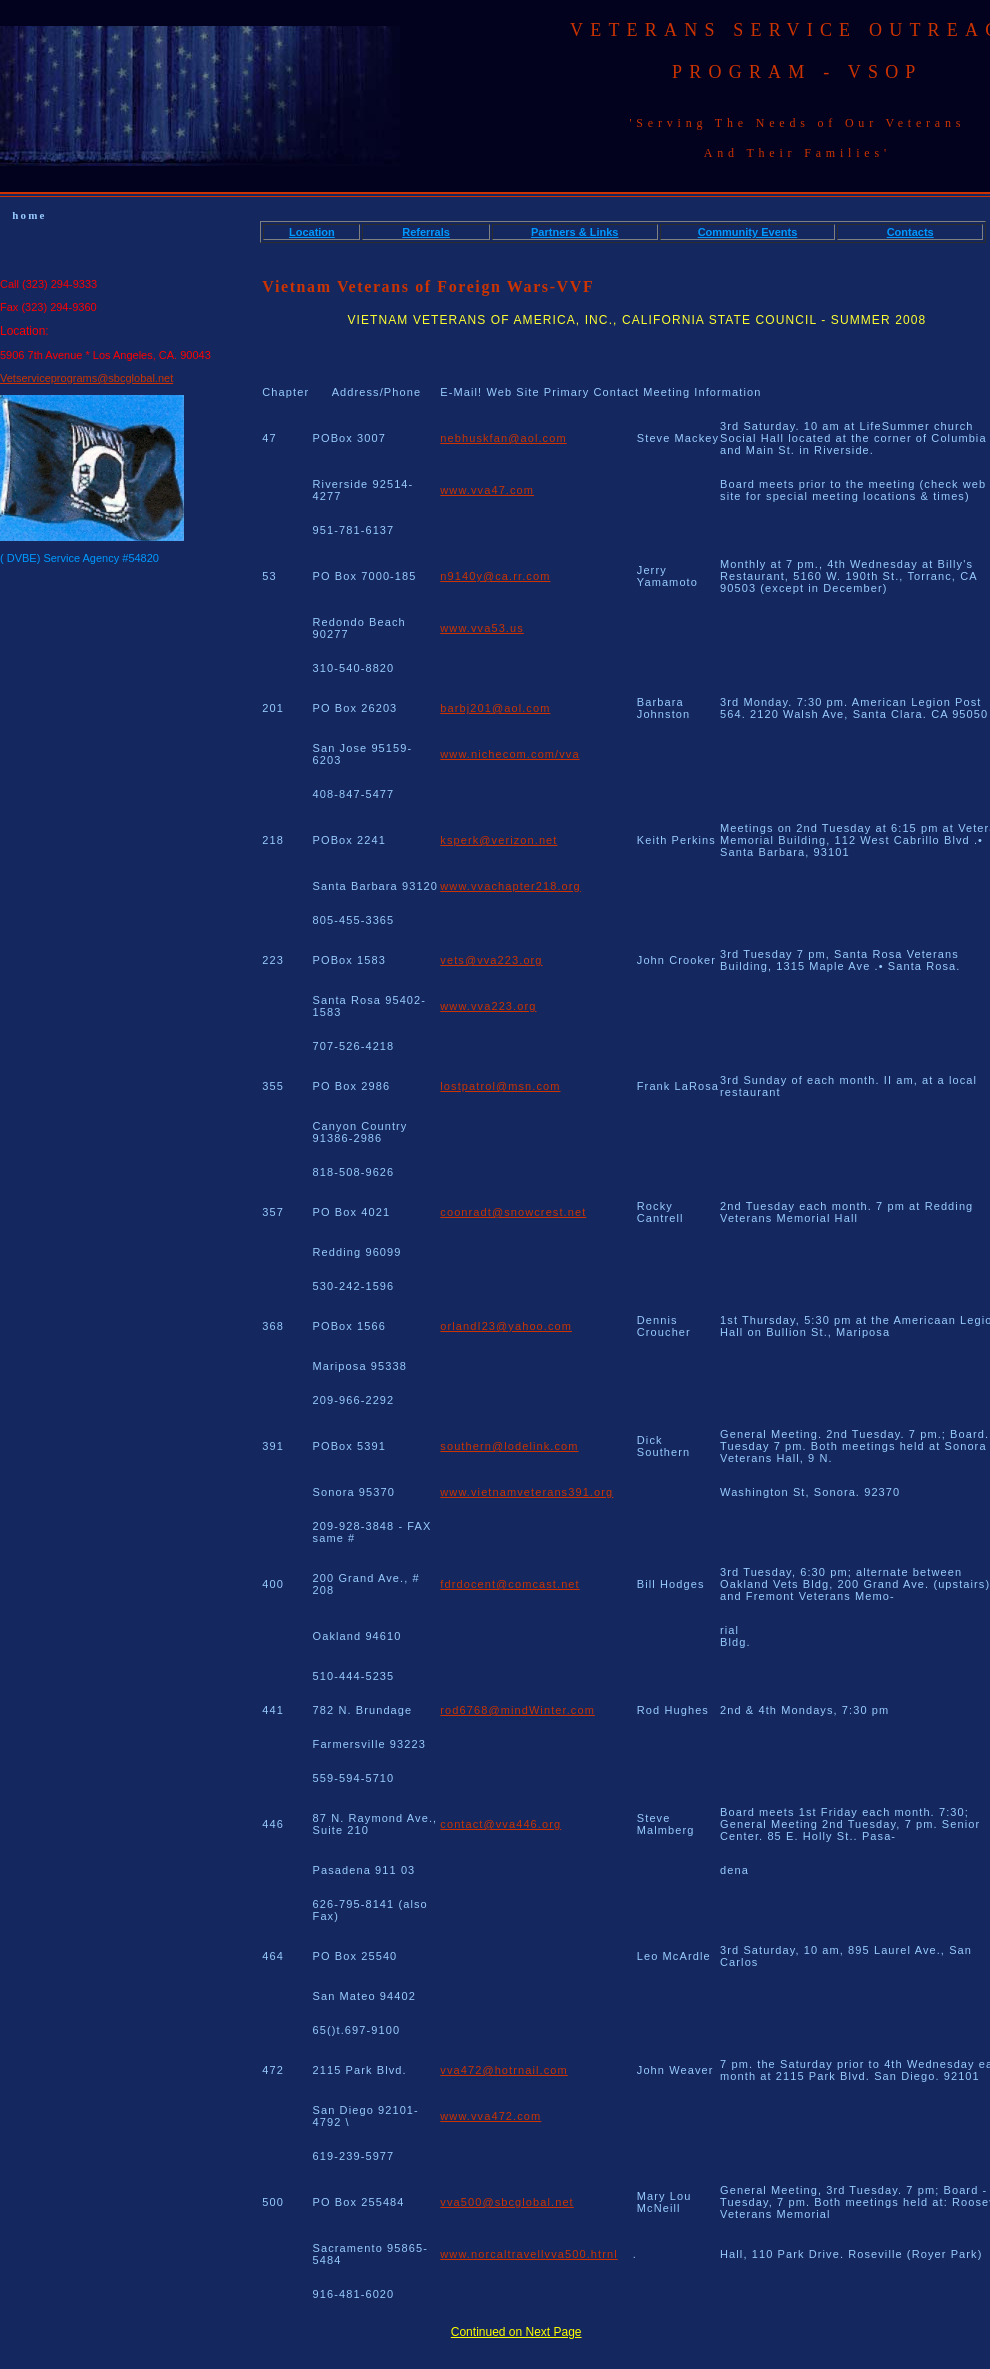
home (29, 215)
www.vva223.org (488, 1006)
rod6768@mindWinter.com (517, 1710)
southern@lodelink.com (509, 1446)
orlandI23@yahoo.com (506, 1326)
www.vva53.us (482, 628)
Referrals (426, 232)
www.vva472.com (490, 2116)
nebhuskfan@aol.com (503, 438)
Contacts (910, 232)
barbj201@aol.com (495, 708)
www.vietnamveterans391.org (526, 1492)
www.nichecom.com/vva (509, 754)
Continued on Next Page (516, 2332)
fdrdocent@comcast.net (509, 1584)
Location (312, 232)
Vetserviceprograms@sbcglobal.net (86, 378)
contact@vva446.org (500, 1824)
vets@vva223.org (491, 960)
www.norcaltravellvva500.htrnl (528, 2254)
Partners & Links (574, 232)
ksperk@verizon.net (498, 840)
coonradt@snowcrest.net (513, 1212)
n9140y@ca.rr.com (495, 576)
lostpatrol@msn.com (500, 1086)
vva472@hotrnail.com (503, 2070)
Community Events (748, 232)
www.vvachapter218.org (510, 886)
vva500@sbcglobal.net (506, 2202)
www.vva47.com (487, 490)
